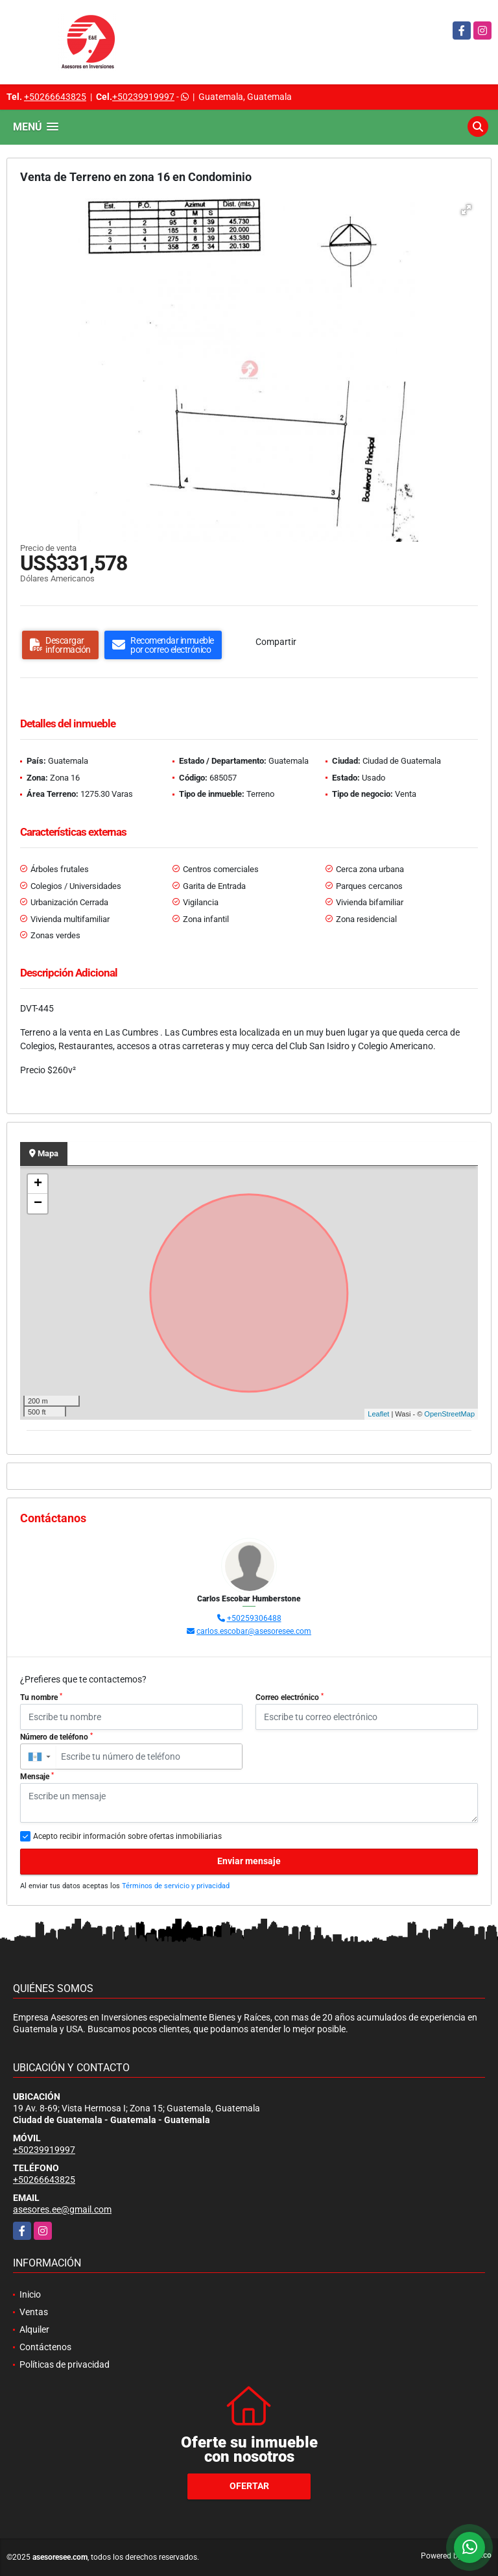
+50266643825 (55, 96)
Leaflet (378, 1414)
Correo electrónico (289, 1697)
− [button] (38, 1203)
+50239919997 (143, 96)
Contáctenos (45, 2347)
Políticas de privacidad (64, 2364)
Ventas (33, 2312)
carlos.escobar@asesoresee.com (253, 1631)
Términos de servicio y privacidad (176, 1886)
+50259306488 (254, 1618)
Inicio (30, 2294)
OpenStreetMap (449, 1414)
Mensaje (37, 1776)
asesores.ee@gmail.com (62, 2209)
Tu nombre (41, 1697)
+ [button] (38, 1184)
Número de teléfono (56, 1737)
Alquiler (34, 2329)
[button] (466, 209)
